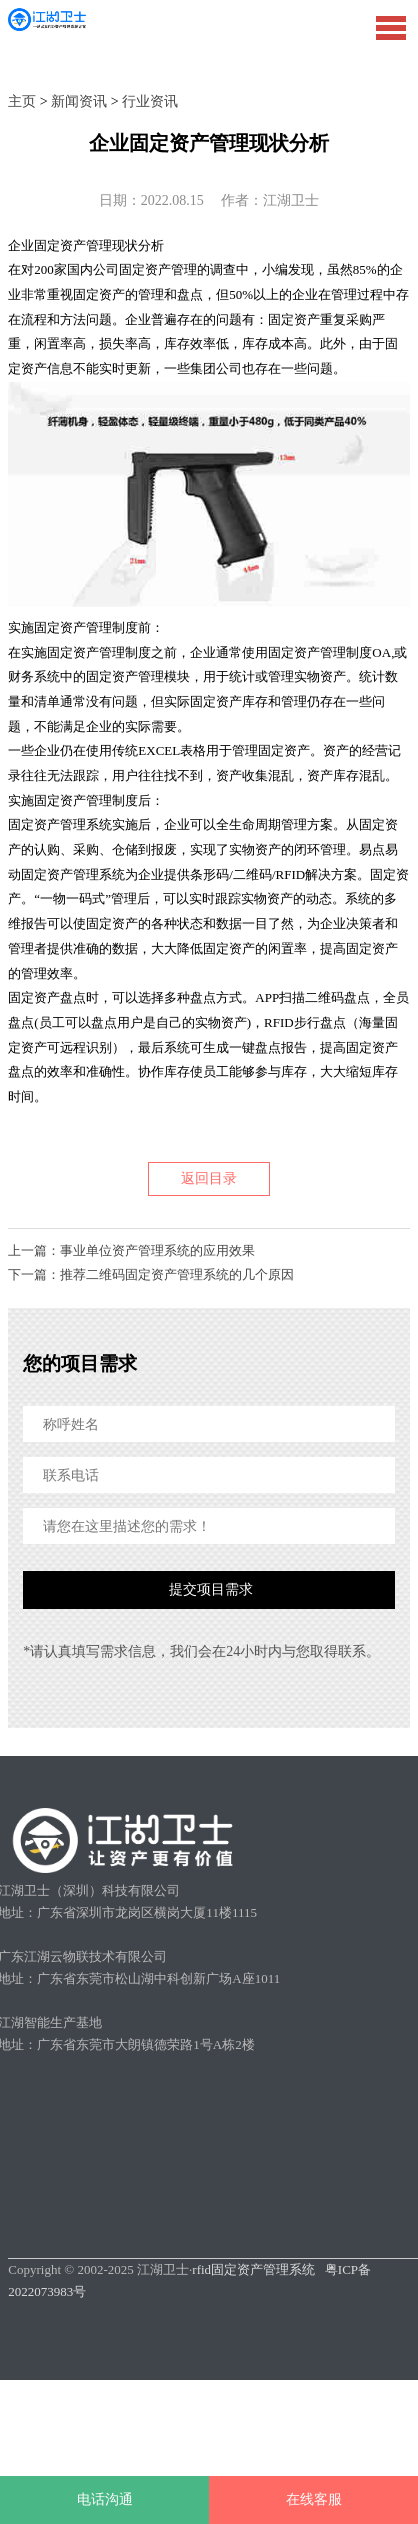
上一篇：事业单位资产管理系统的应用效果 (131, 1250)
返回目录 (209, 1178)
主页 (22, 101)
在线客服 (314, 2499)
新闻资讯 (79, 101)
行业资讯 (150, 101)
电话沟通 (105, 2499)
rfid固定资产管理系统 (253, 2269)
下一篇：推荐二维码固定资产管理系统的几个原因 (151, 1274)
